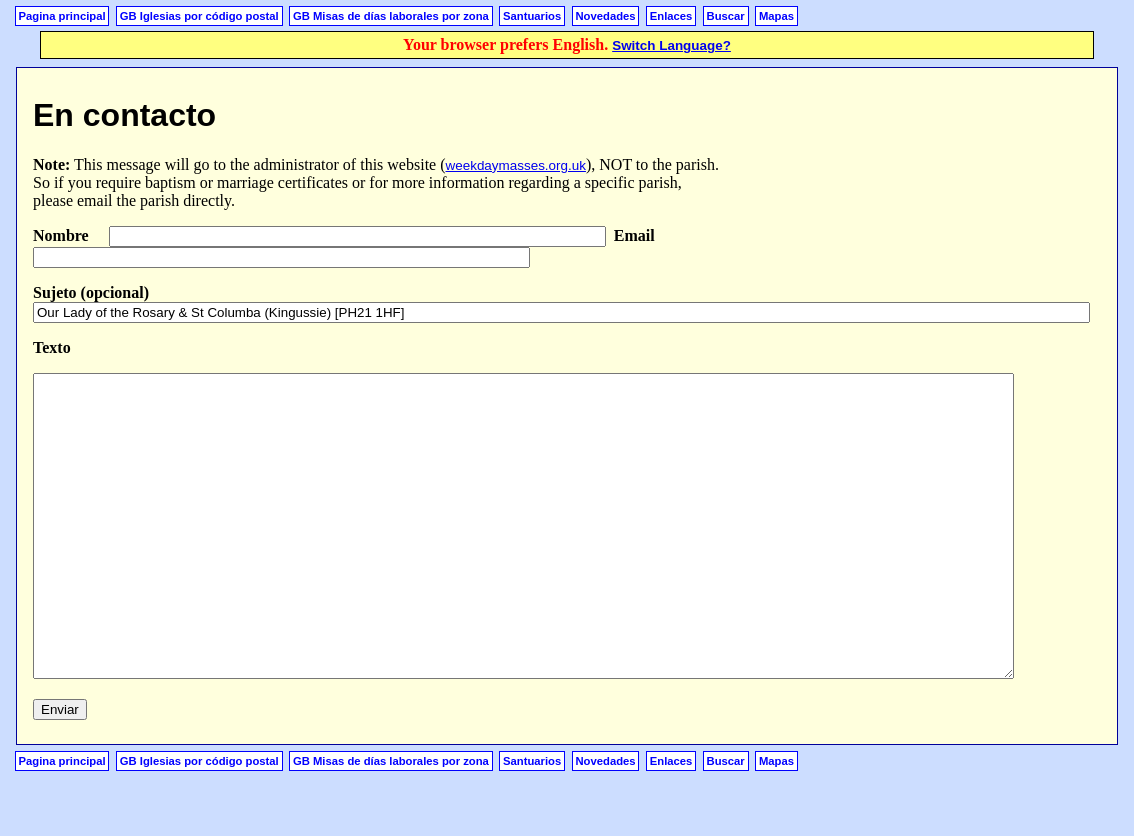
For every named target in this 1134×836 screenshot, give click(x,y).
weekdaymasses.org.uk (516, 165)
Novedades (605, 16)
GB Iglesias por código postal (199, 16)
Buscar (726, 16)
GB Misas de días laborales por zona (391, 16)
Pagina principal (62, 16)
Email (634, 235)
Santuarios (532, 16)
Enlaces (671, 16)
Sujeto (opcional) (91, 292)
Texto (52, 347)
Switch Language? (671, 45)
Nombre (63, 235)
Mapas (776, 16)
